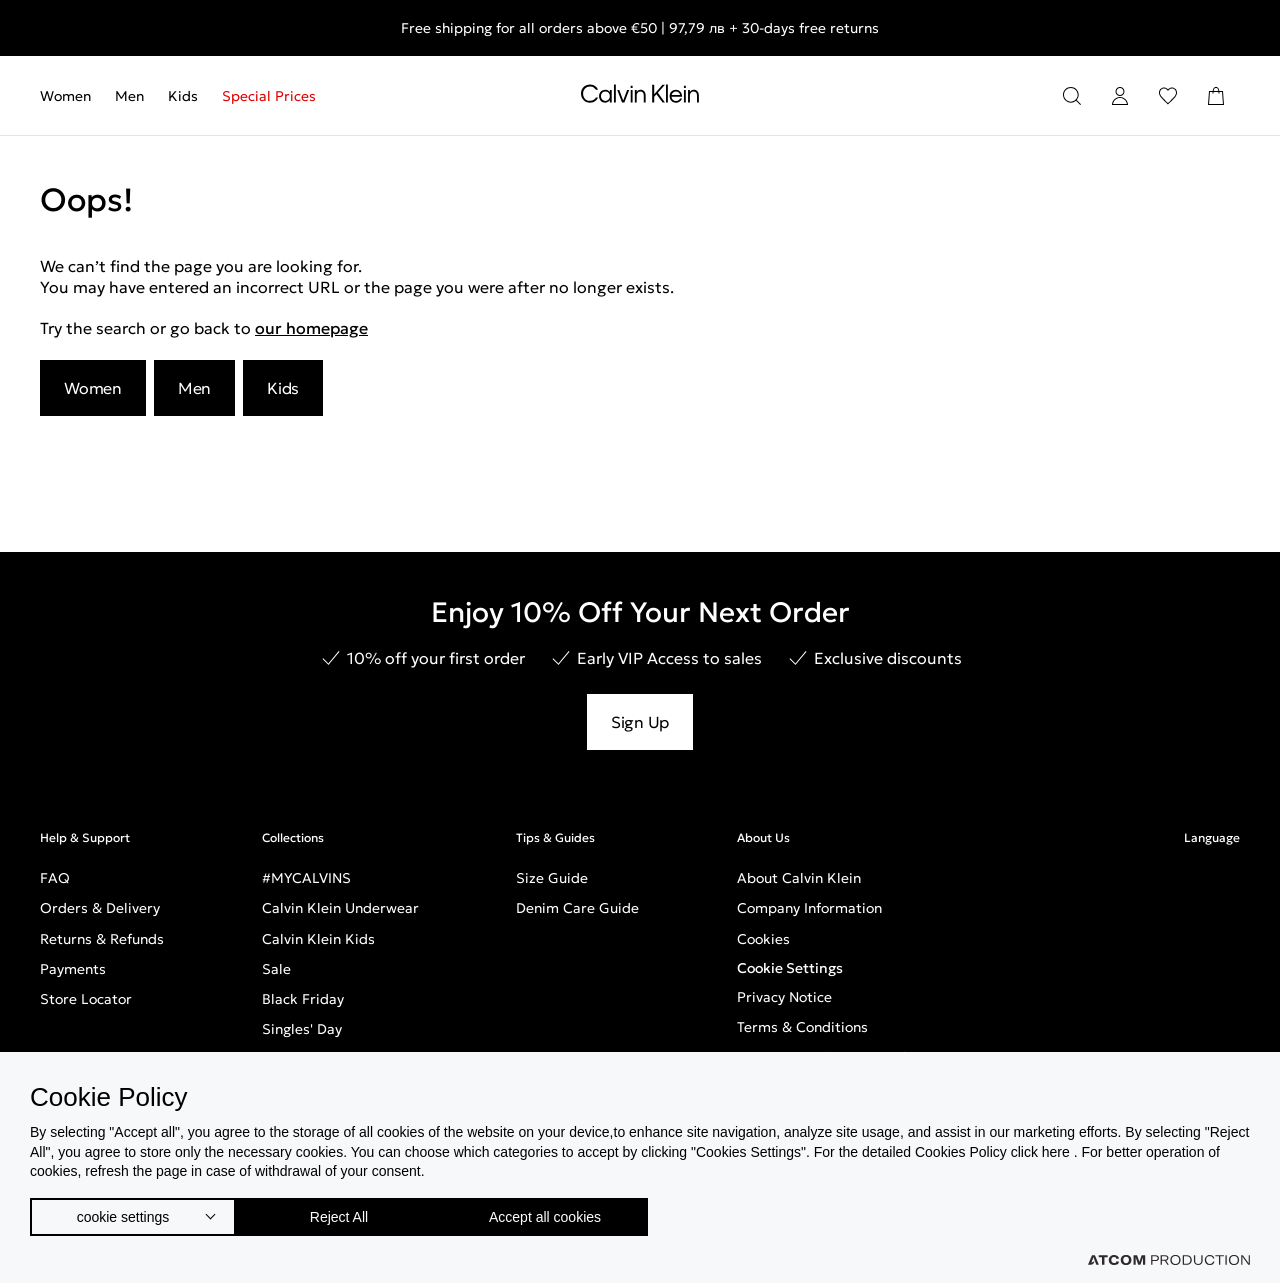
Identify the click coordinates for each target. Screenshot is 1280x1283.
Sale (276, 969)
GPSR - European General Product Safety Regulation (912, 1148)
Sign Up (640, 722)
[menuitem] (71, 96)
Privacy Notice (784, 997)
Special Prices (269, 96)
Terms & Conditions (802, 1027)
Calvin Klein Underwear (340, 908)
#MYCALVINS (306, 878)
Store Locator (86, 999)
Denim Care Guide (577, 908)
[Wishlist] (1168, 96)
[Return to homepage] (640, 98)
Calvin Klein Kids (318, 939)
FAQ (55, 878)
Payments (73, 969)
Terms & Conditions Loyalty (828, 1057)
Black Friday (303, 999)
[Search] (1072, 96)
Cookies (763, 939)
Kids (183, 96)
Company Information (809, 908)
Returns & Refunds (102, 939)
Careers (763, 1087)
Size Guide (552, 878)
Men (129, 96)
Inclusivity (770, 1118)
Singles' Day (302, 1029)
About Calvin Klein (799, 878)
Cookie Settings (790, 968)
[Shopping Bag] (1216, 96)
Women (65, 96)
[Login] (1120, 96)
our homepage (311, 328)
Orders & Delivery (100, 908)
